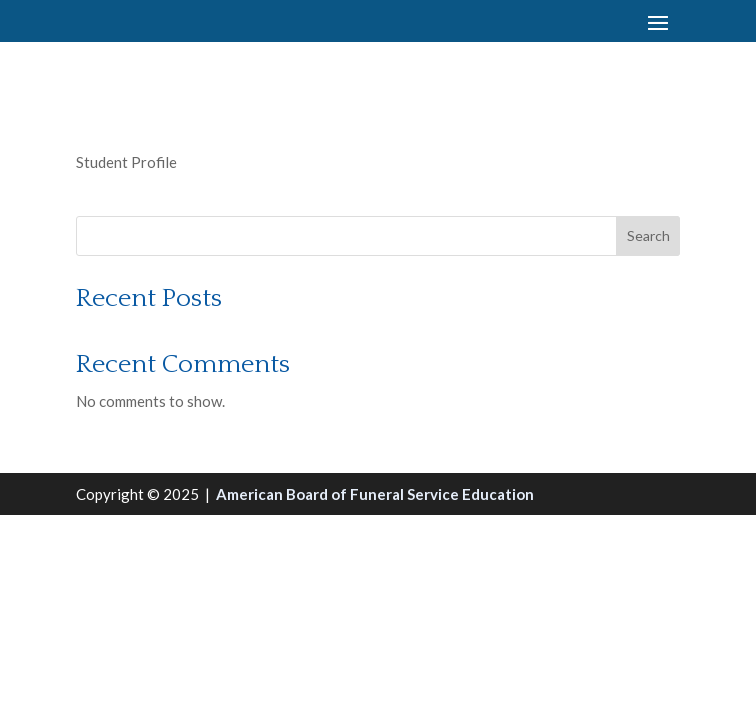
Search (648, 235)
